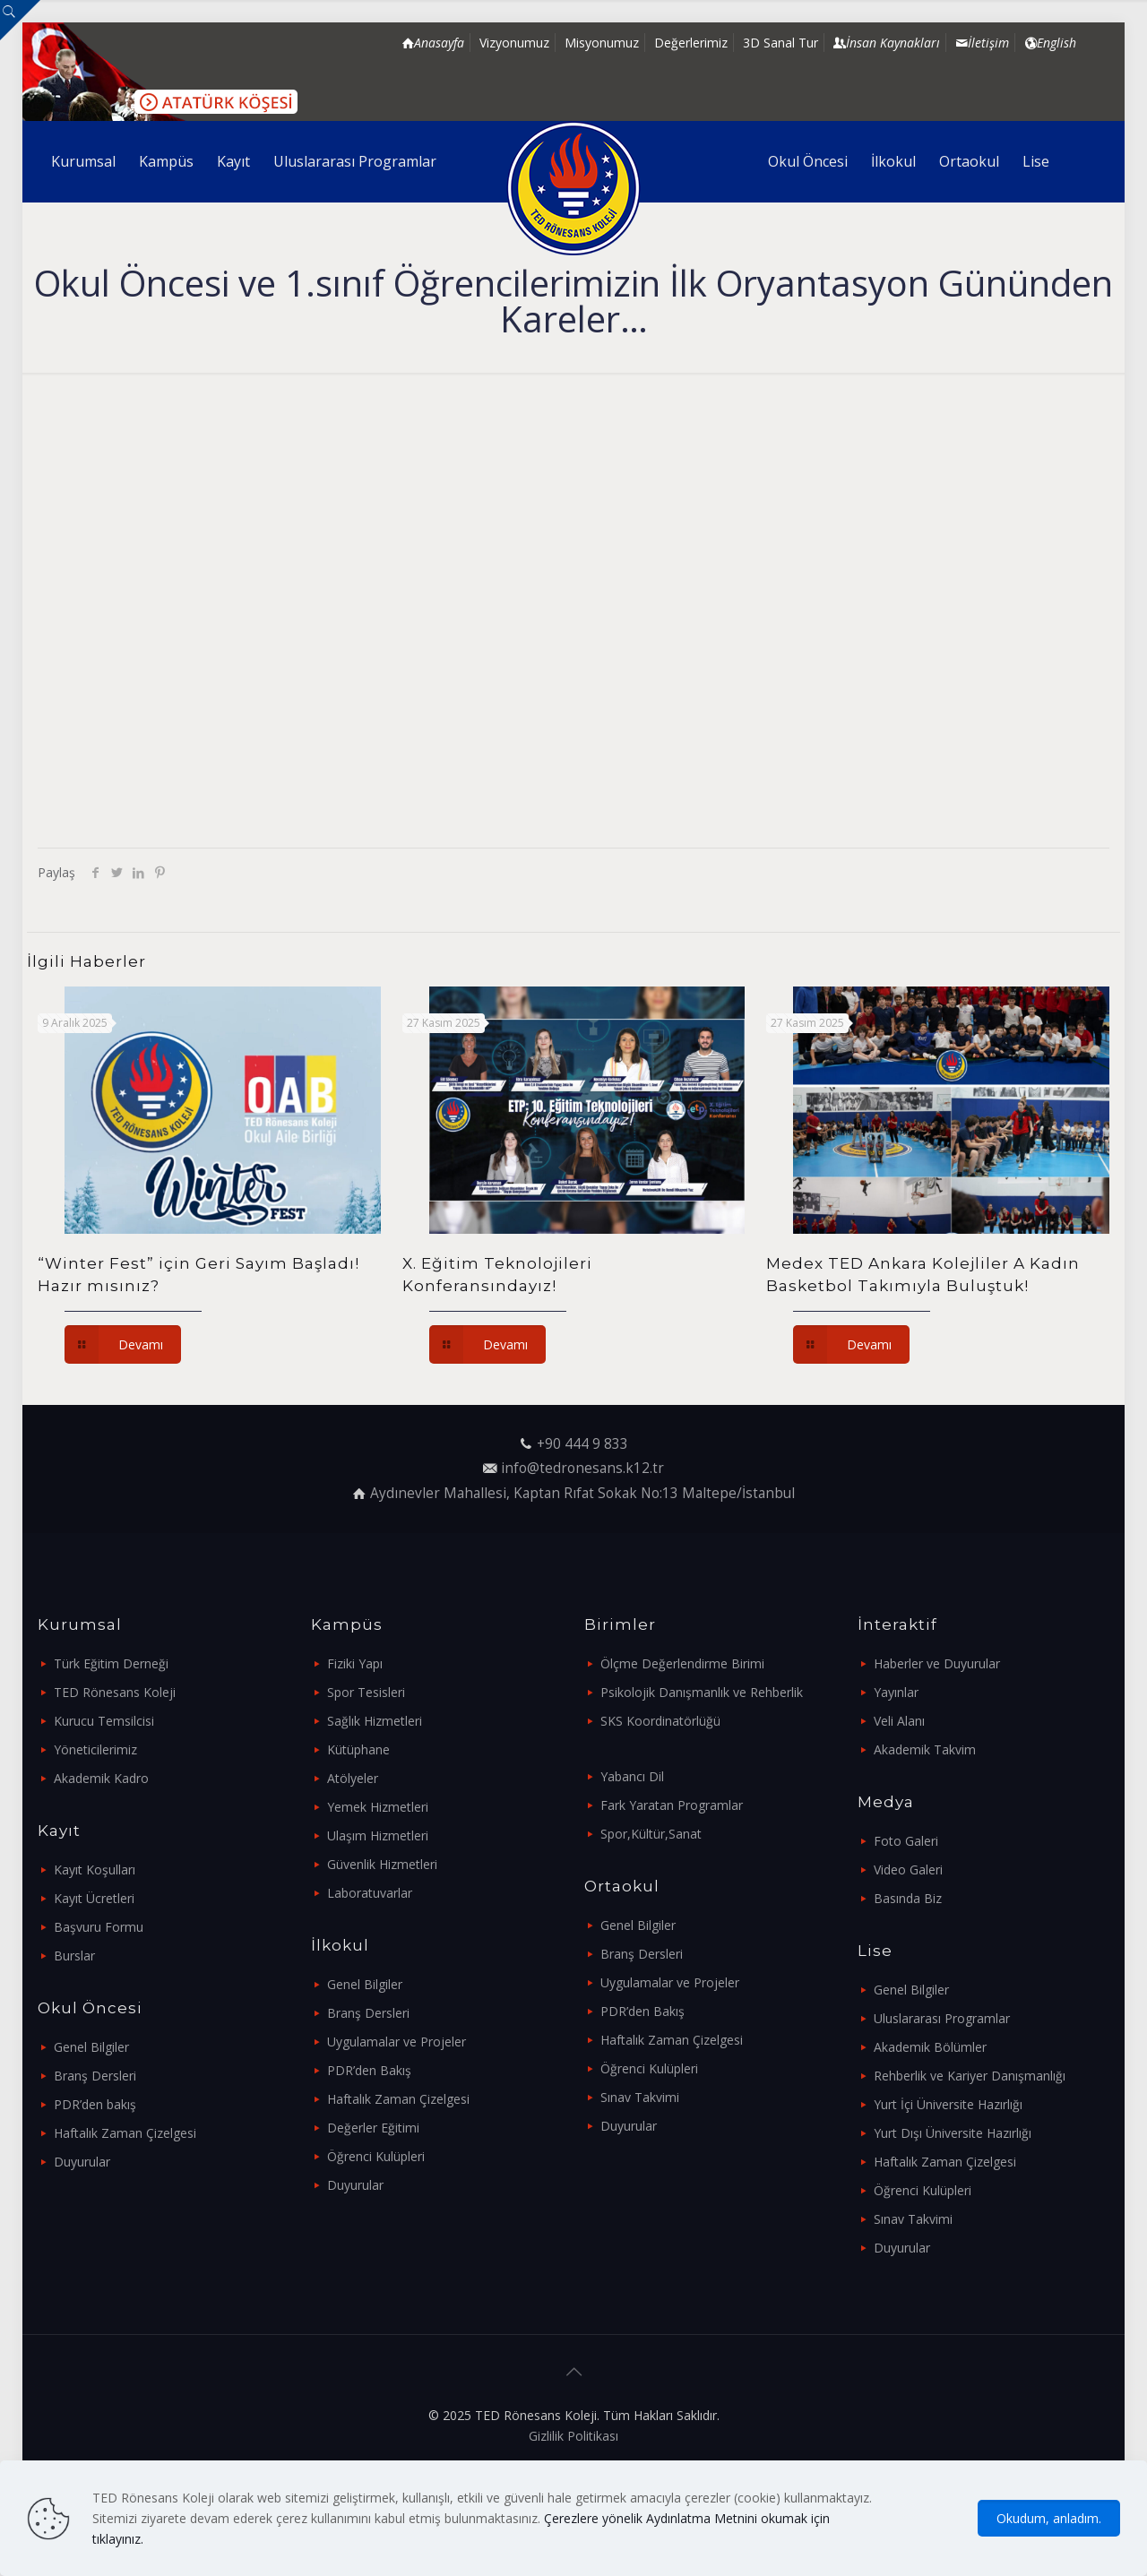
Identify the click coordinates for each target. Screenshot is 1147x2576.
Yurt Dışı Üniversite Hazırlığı (952, 2132)
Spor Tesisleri (366, 1692)
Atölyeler (352, 1778)
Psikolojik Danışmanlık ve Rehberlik (701, 1692)
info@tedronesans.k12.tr (582, 1468)
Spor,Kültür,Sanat (651, 1833)
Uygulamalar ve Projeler (396, 2041)
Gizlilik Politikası (573, 2435)
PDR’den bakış (95, 2104)
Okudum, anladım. (1048, 2518)
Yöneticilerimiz (95, 1749)
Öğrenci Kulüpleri (376, 2156)
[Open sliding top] (20, 20)
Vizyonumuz (514, 42)
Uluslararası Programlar (942, 2018)
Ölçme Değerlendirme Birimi (682, 1663)
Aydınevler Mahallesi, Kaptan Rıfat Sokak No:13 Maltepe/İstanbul (582, 1493)
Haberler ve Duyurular (937, 1663)
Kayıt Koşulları (94, 1869)
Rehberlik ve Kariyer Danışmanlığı (969, 2075)
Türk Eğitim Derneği (111, 1663)
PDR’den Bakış (369, 2070)
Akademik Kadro (101, 1778)
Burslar (74, 1955)
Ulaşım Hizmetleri (377, 1835)
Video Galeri (908, 1869)
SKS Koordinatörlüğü (660, 1720)
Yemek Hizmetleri (377, 1806)
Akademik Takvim (925, 1749)
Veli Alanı (899, 1720)
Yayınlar (896, 1692)
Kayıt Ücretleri (94, 1898)
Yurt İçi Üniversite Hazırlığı (948, 2104)
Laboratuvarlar (369, 1892)
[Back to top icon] (573, 2372)
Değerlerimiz (691, 42)
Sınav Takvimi (639, 2097)
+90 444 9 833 (582, 1443)
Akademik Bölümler (930, 2046)
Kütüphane (358, 1749)
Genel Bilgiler (91, 2046)
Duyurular (82, 2161)
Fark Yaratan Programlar (671, 1805)
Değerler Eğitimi (373, 2127)
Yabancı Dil (632, 1776)
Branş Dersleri (95, 2075)
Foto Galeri (906, 1840)
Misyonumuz (602, 42)
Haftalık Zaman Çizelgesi (125, 2132)
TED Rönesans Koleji (115, 1692)
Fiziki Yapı (355, 1663)
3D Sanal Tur (780, 42)
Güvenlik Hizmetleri (382, 1864)
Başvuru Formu (98, 1926)
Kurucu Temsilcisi (104, 1720)
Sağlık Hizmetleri (374, 1720)
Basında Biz (908, 1898)
